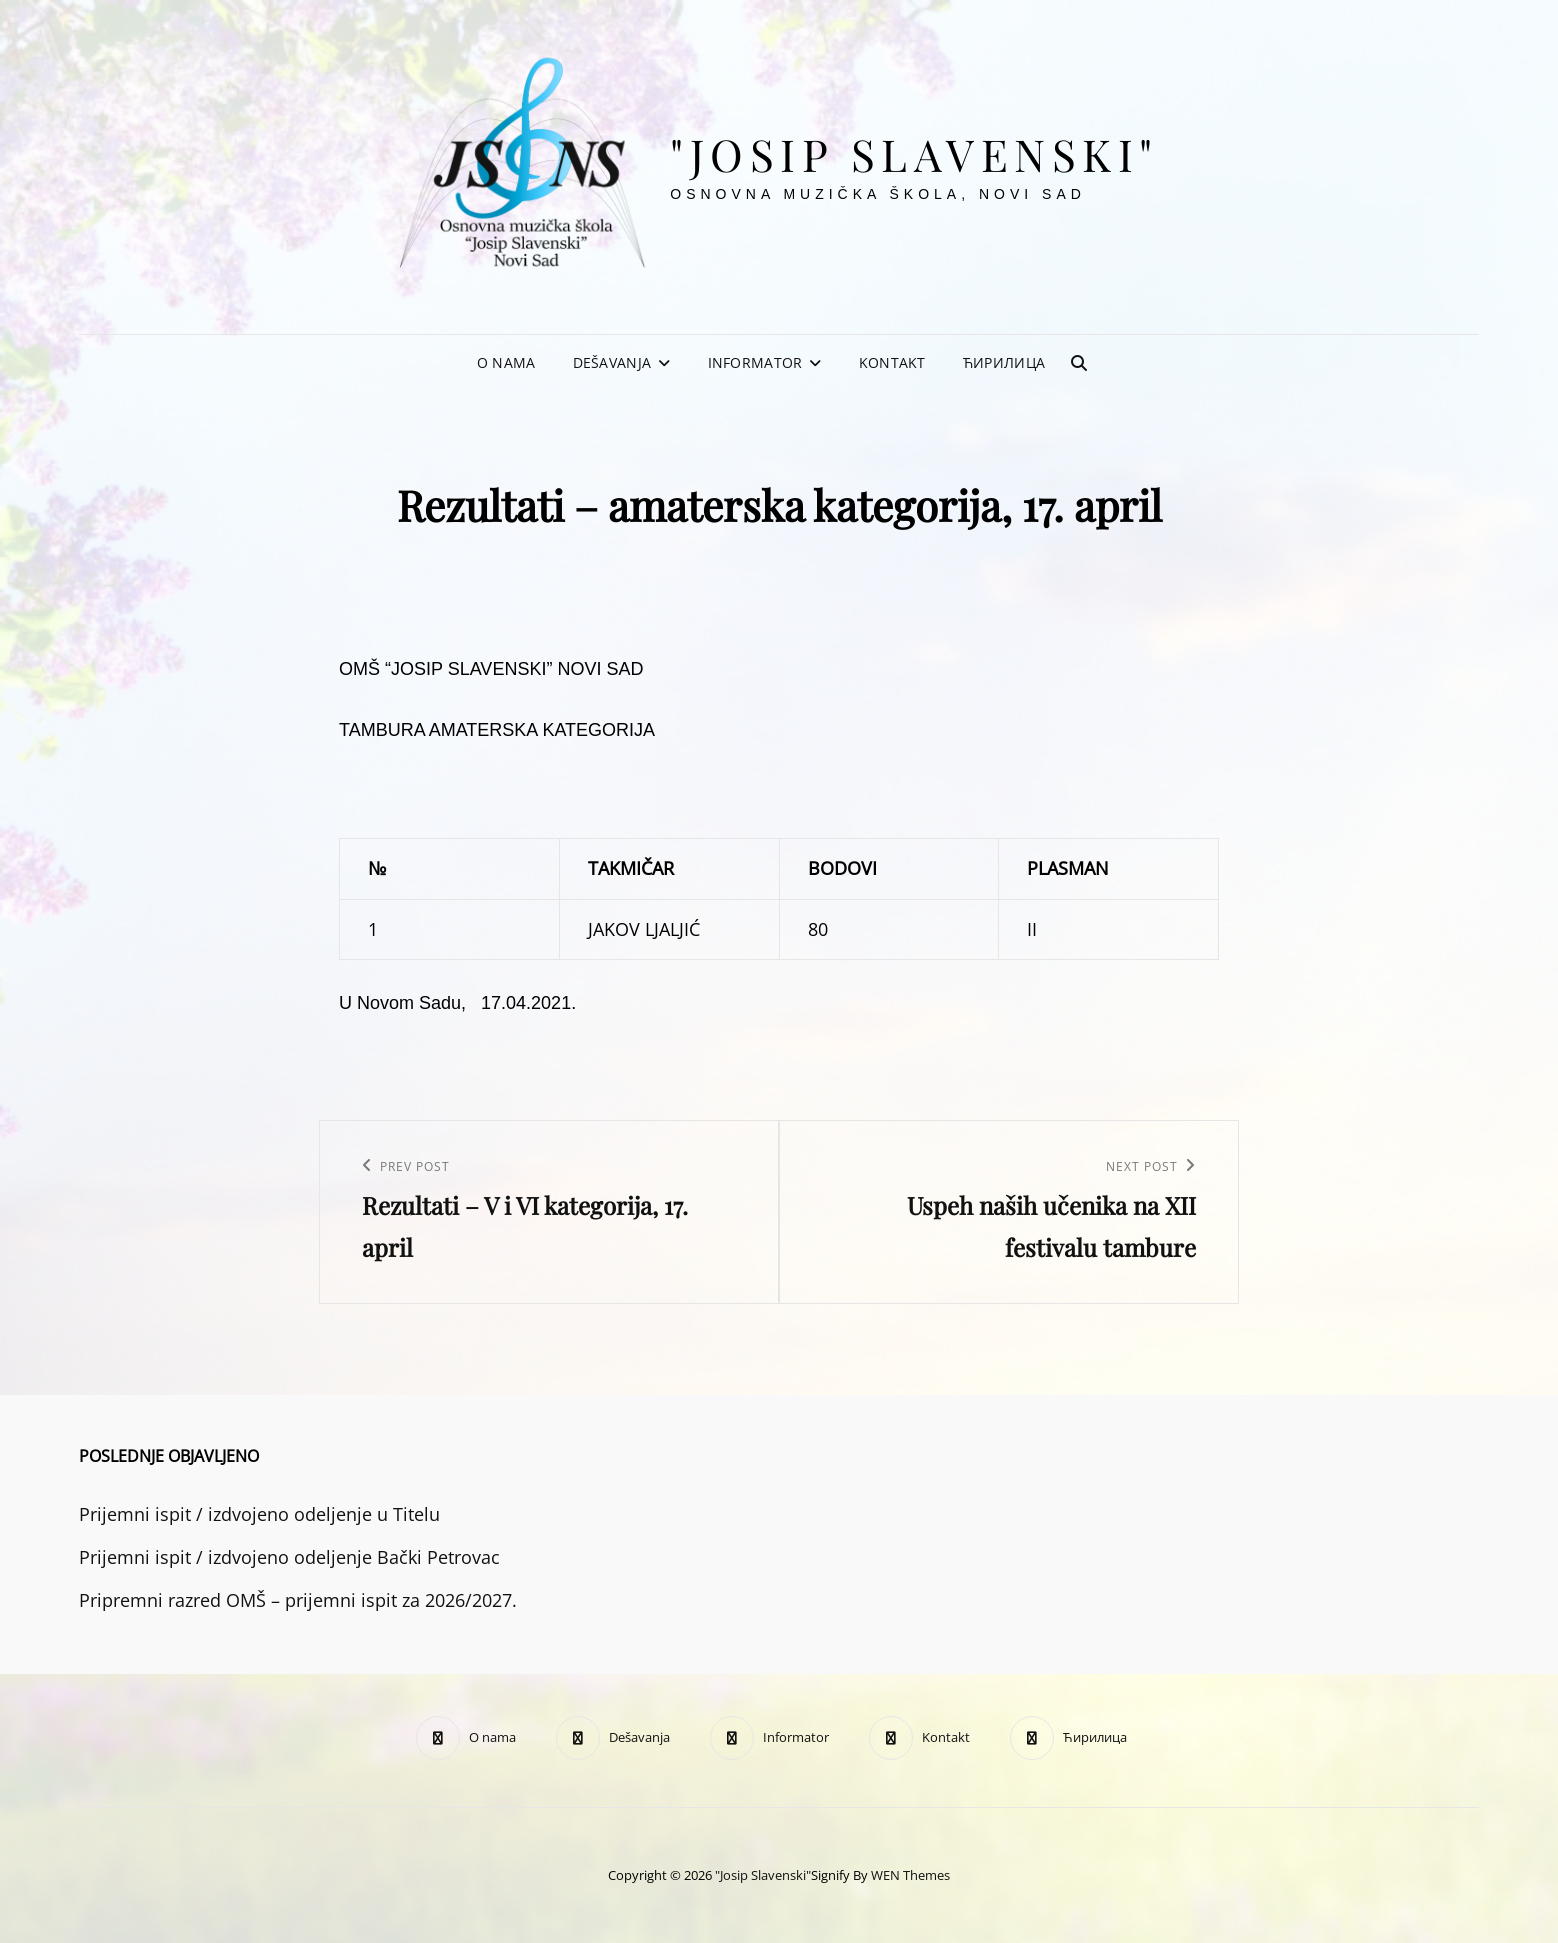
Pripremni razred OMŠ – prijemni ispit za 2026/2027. (298, 1600)
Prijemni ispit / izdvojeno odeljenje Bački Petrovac (289, 1557)
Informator (755, 362)
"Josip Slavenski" (914, 153)
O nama (506, 362)
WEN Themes (910, 1875)
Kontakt (892, 362)
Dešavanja (612, 362)
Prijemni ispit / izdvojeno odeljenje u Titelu (259, 1514)
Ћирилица (1004, 362)
